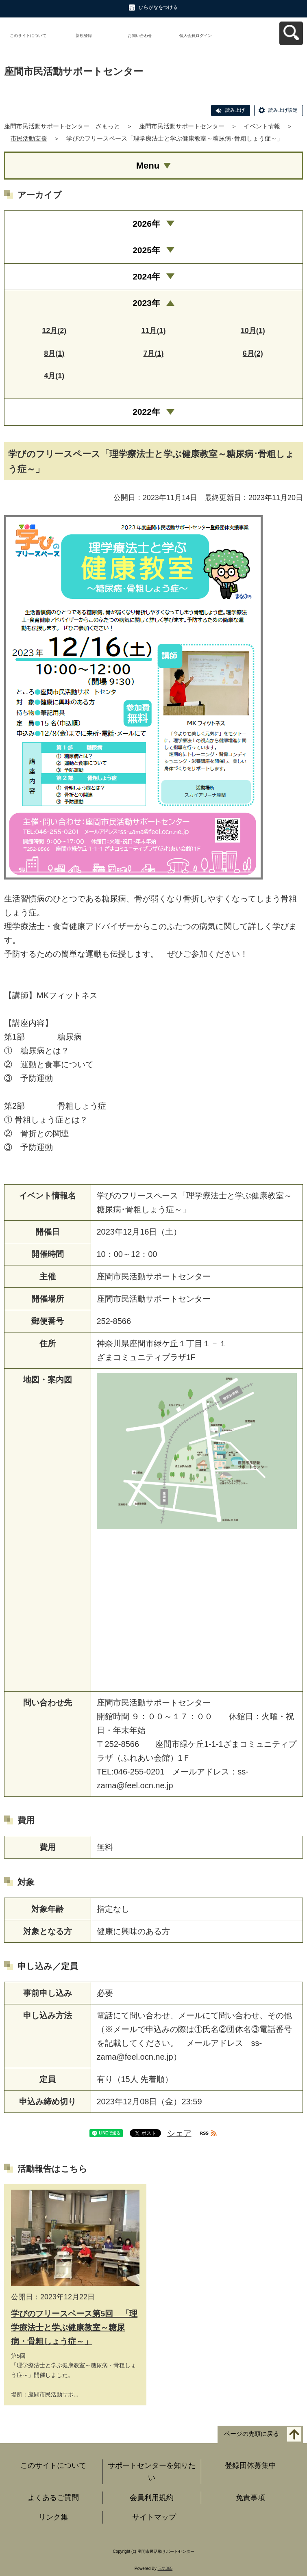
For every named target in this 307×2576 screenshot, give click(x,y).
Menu (147, 165)
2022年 (146, 411)
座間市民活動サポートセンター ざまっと (62, 126)
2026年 (146, 223)
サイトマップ (154, 2517)
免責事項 (250, 2498)
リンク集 (53, 2517)
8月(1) (54, 353)
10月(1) (253, 331)
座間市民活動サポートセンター (181, 126)
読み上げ (235, 110)
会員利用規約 (152, 2498)
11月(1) (153, 331)
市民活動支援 (29, 138)
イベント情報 (262, 126)
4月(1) (54, 376)
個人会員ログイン (195, 35)
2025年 (146, 250)
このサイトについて (28, 35)
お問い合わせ (140, 35)
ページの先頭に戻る (251, 2433)
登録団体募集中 (250, 2465)
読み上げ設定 (283, 110)
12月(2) (54, 331)
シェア (179, 2133)
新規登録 (84, 35)
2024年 (146, 276)
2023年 (146, 303)
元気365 (165, 2568)
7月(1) (153, 353)
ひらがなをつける (158, 7)
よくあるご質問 (53, 2498)
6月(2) (253, 353)
